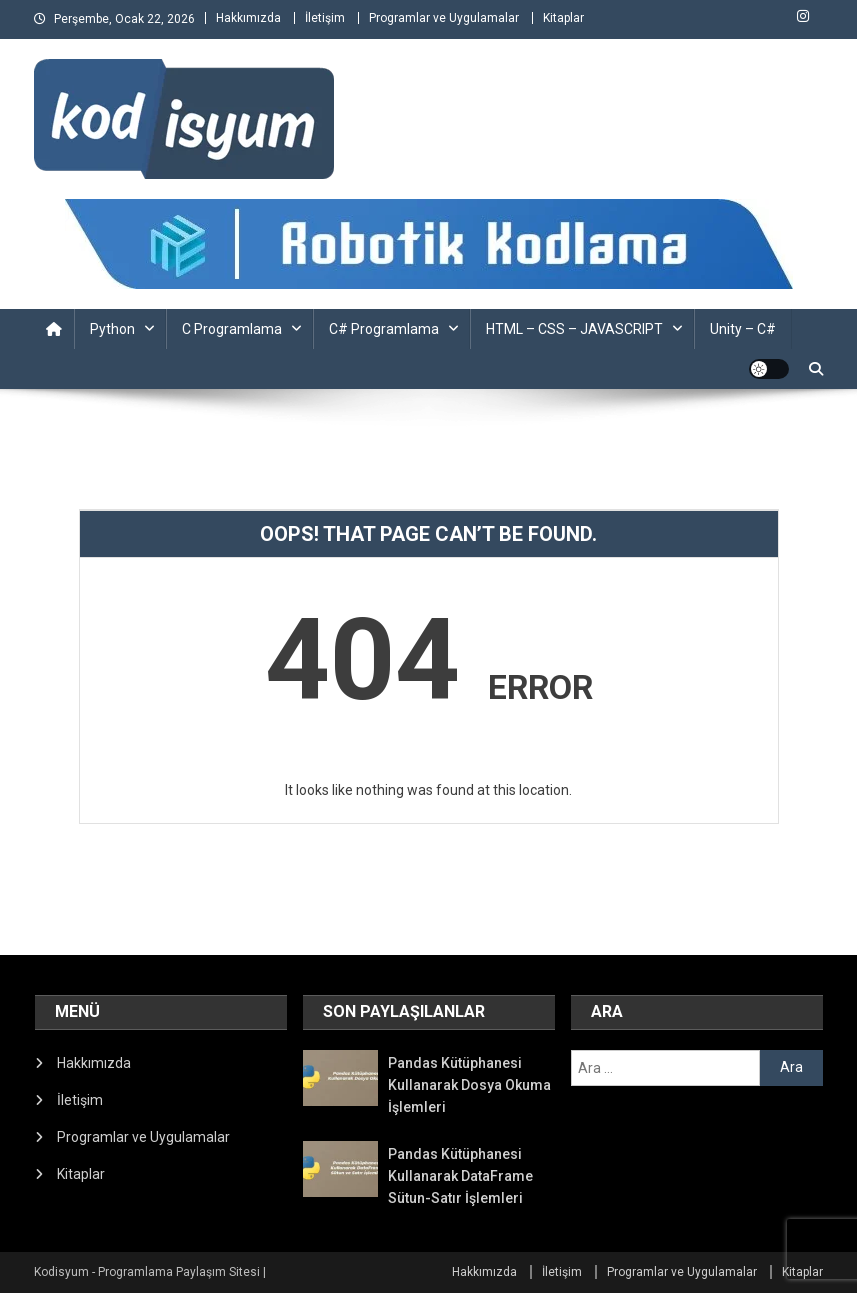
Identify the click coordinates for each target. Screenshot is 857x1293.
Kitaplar (563, 18)
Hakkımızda (248, 18)
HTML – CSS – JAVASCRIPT (574, 329)
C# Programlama (384, 329)
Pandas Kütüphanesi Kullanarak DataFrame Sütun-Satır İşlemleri (460, 1176)
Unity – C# (743, 329)
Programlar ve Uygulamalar (444, 18)
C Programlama (232, 329)
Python (112, 329)
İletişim (325, 18)
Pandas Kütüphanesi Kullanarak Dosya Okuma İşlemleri (469, 1085)
